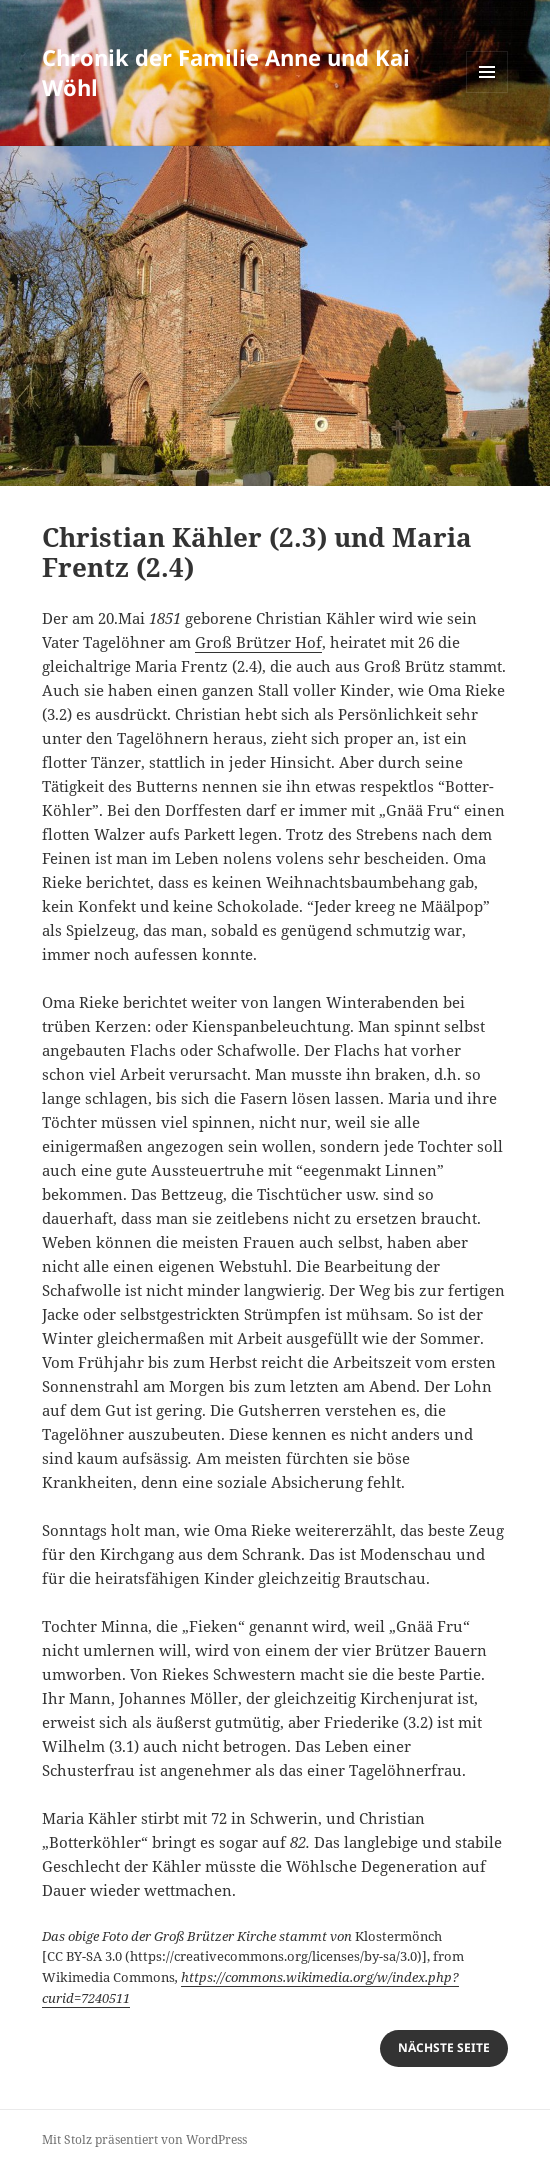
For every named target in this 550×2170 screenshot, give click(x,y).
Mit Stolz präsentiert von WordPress (144, 2139)
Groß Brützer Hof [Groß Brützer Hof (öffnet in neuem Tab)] (258, 642)
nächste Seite (444, 2047)
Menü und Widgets (487, 92)
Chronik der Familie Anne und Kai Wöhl (226, 72)
